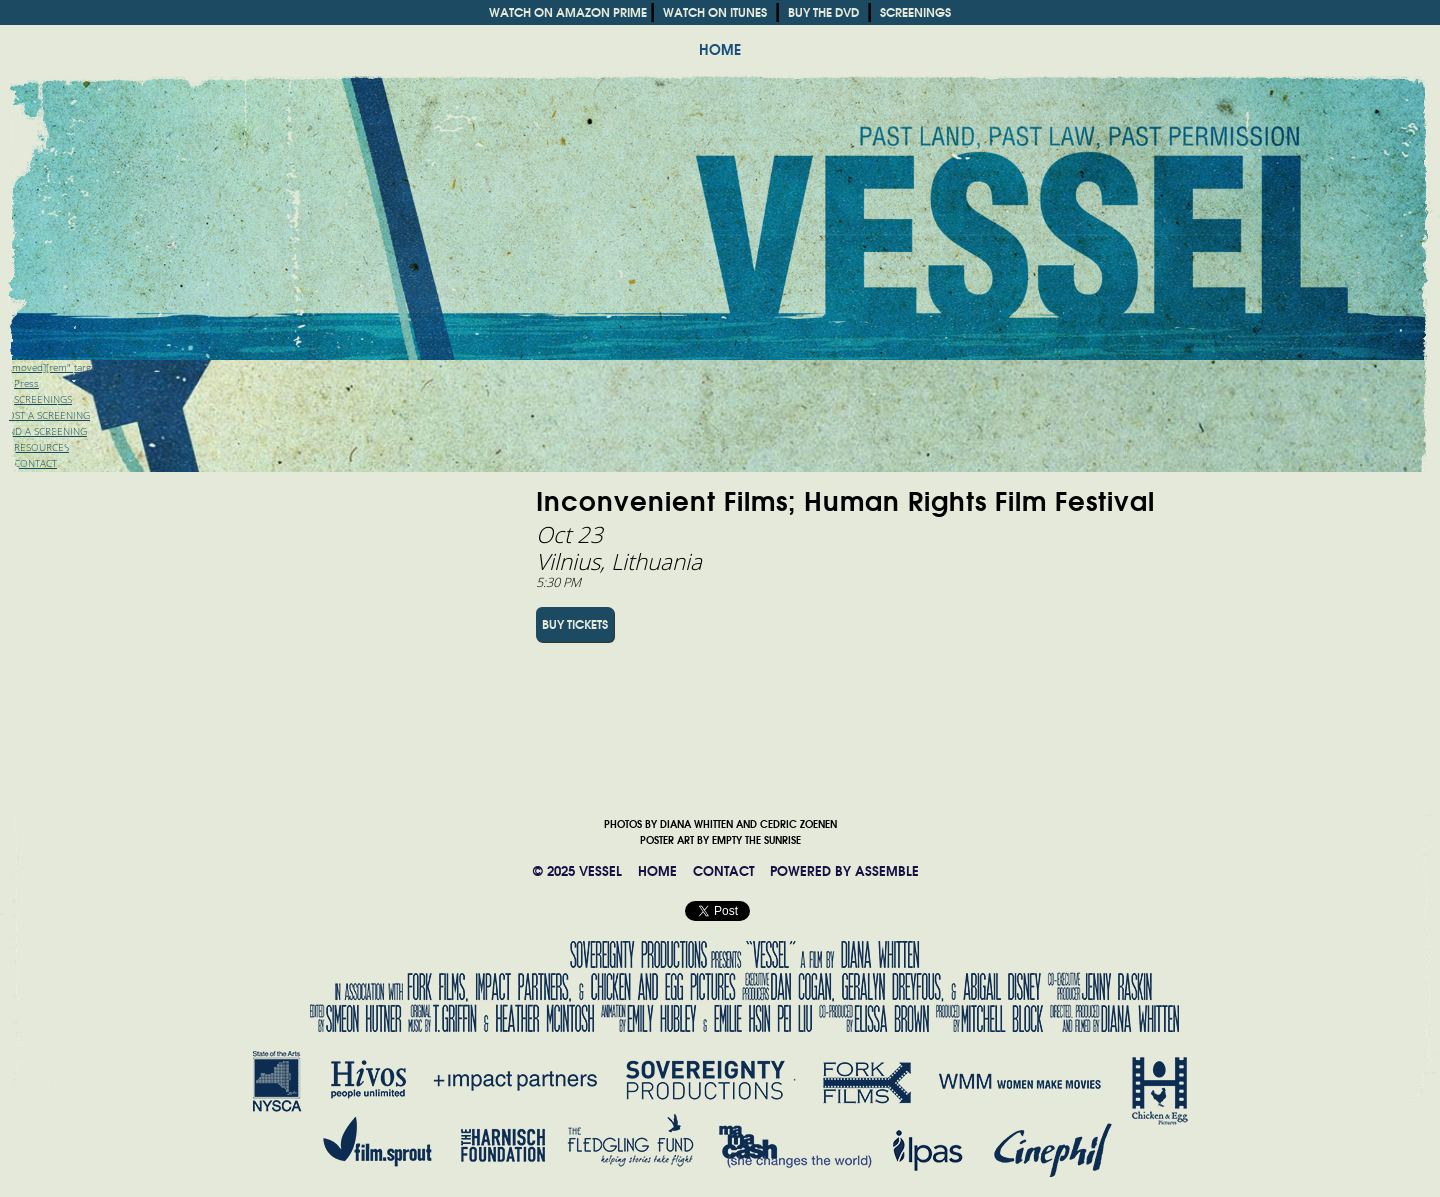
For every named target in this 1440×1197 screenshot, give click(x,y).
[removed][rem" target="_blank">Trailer (87, 367)
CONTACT (723, 871)
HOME (720, 50)
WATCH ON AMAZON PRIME (568, 12)
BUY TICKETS (575, 624)
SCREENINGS (915, 12)
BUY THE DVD (823, 12)
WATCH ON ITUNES (715, 12)
